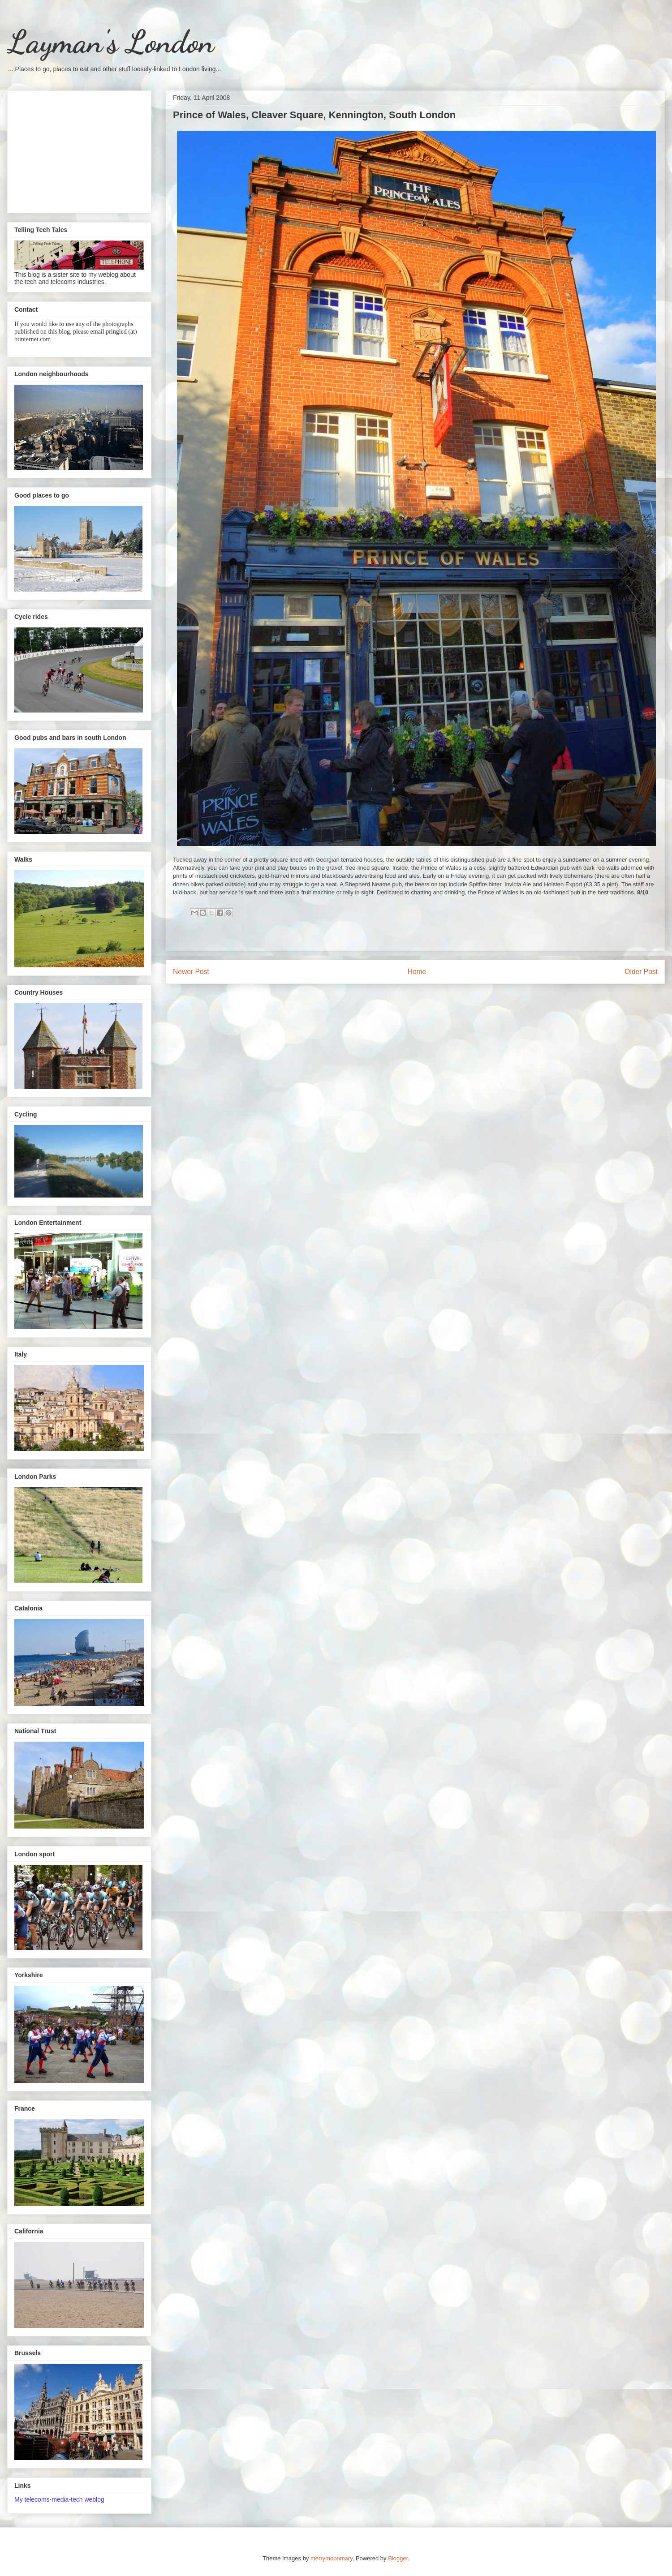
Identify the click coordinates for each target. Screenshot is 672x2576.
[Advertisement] (79, 150)
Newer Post (191, 971)
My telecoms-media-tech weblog (59, 2499)
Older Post (641, 971)
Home (417, 971)
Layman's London (110, 42)
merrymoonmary (331, 2558)
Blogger (398, 2558)
